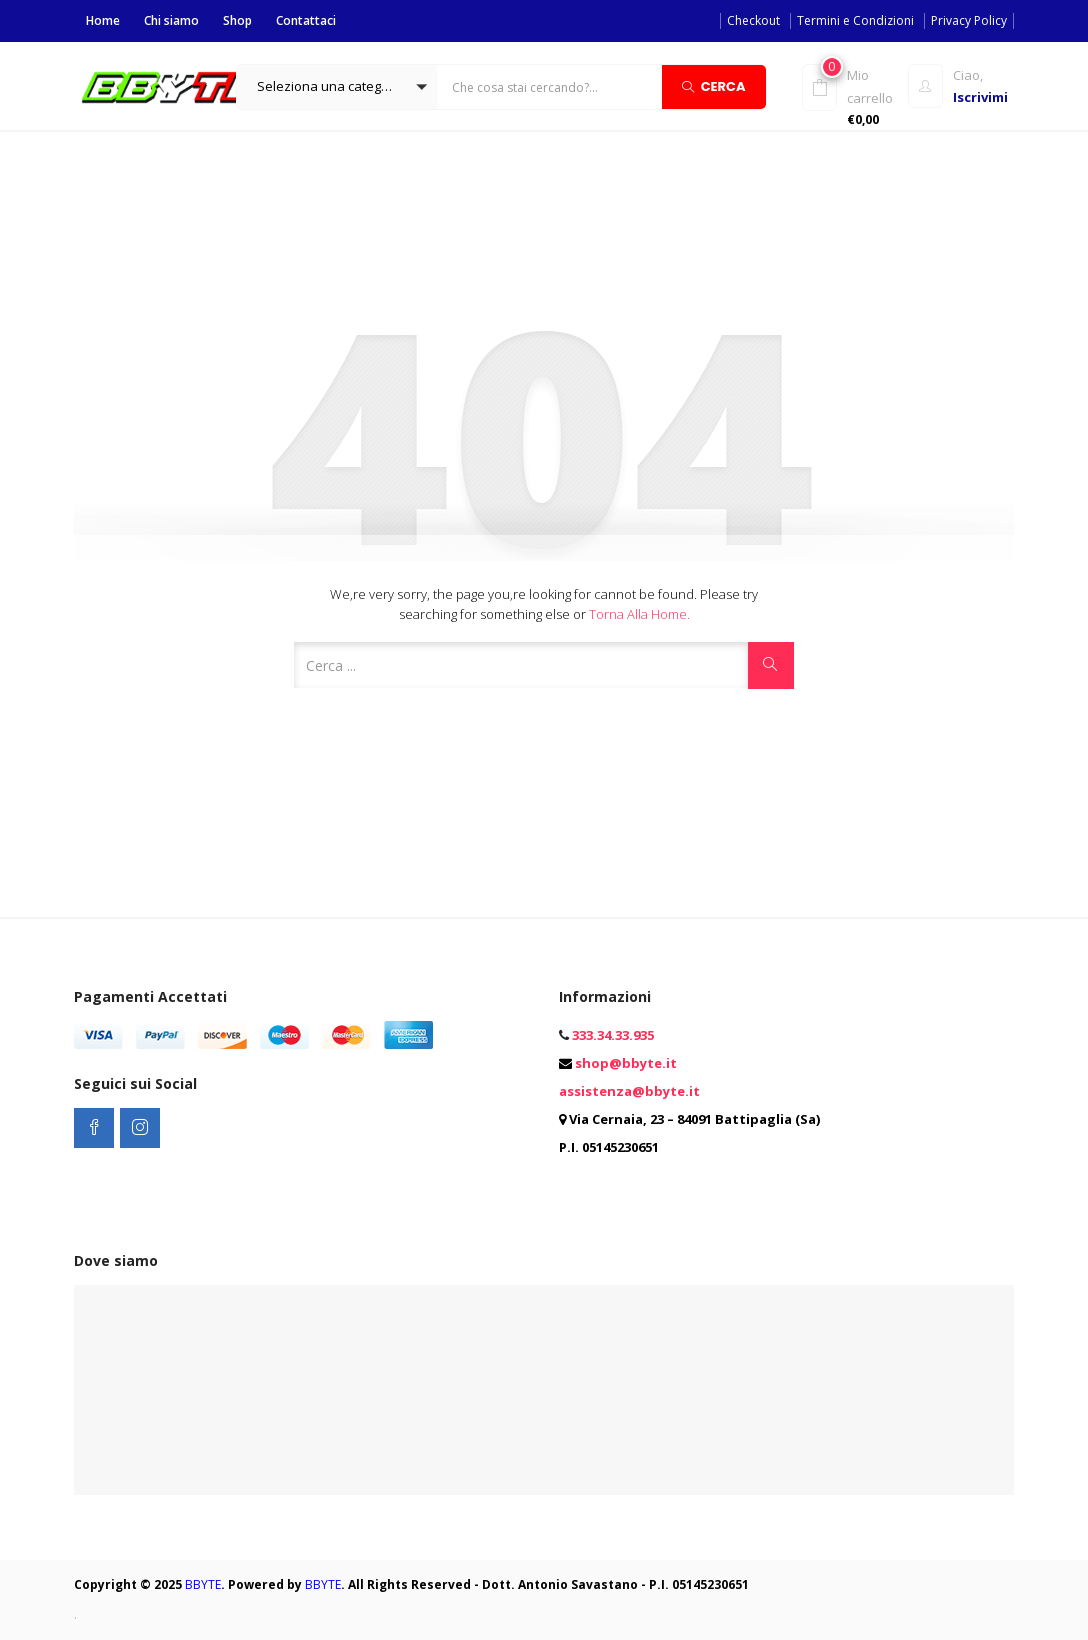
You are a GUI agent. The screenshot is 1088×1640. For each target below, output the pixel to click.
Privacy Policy (969, 20)
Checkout (753, 20)
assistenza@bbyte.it (629, 1091)
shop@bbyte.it (626, 1063)
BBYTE (203, 1584)
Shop (237, 20)
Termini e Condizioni (855, 20)
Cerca (714, 85)
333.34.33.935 (613, 1035)
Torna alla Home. (639, 614)
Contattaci (306, 20)
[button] (337, 87)
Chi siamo (171, 20)
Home (103, 20)
